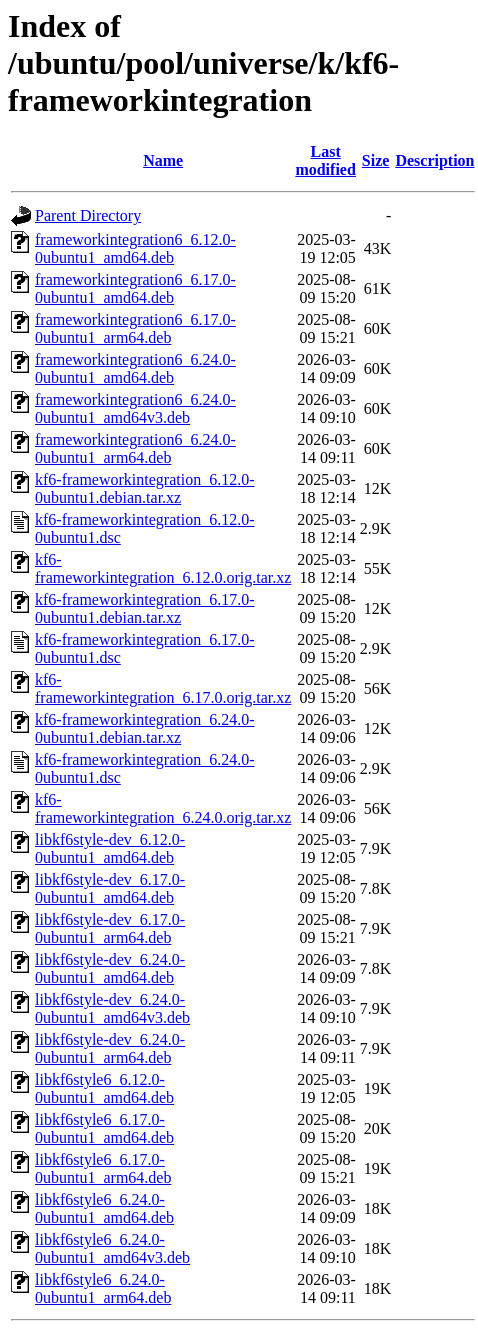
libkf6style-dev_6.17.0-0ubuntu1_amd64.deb (110, 888)
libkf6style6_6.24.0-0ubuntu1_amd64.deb (104, 1208)
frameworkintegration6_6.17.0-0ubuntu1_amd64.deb (135, 288)
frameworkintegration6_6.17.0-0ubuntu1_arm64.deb (135, 328)
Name (163, 160)
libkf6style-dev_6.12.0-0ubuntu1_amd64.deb (110, 848)
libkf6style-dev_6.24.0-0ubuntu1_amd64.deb (110, 968)
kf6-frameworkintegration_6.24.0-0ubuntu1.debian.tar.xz (144, 728)
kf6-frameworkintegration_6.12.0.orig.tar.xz (163, 568)
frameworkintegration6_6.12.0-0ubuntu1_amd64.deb (135, 248)
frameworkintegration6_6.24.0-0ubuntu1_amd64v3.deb (135, 408)
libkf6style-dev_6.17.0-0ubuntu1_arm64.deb (110, 928)
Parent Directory (88, 215)
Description (434, 160)
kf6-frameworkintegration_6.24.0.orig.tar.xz (163, 808)
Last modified (325, 160)
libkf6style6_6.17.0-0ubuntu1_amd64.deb (104, 1128)
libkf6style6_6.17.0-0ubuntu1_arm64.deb (103, 1168)
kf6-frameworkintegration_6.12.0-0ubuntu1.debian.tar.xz (144, 488)
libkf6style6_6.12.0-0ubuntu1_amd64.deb (104, 1088)
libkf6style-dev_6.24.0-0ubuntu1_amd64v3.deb (112, 1008)
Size (376, 160)
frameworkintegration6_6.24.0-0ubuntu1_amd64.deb (135, 368)
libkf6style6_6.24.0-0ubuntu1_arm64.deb (103, 1288)
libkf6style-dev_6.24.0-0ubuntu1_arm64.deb (110, 1048)
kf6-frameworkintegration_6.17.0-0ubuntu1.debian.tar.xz (144, 608)
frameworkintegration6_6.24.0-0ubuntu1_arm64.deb (135, 448)
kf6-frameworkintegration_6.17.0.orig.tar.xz (163, 688)
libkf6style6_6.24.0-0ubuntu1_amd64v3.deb (112, 1248)
